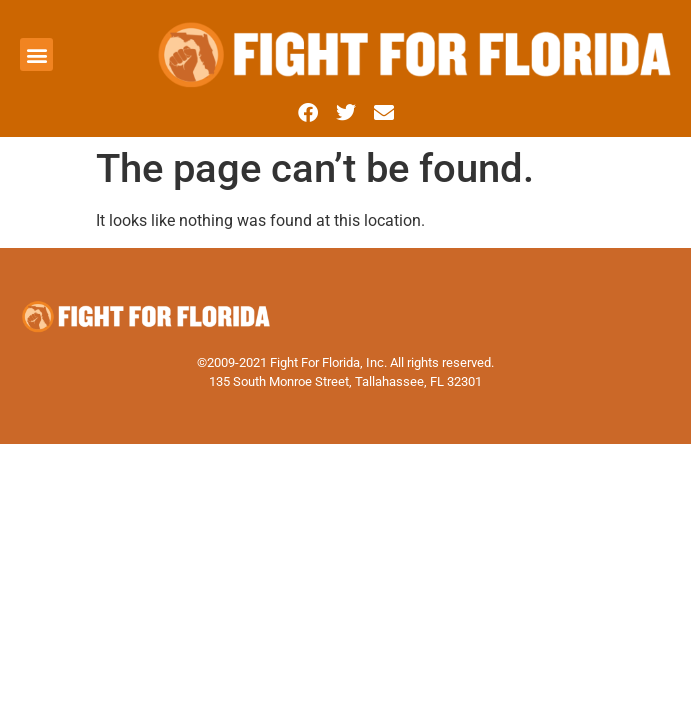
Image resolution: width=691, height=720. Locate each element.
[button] (36, 54)
